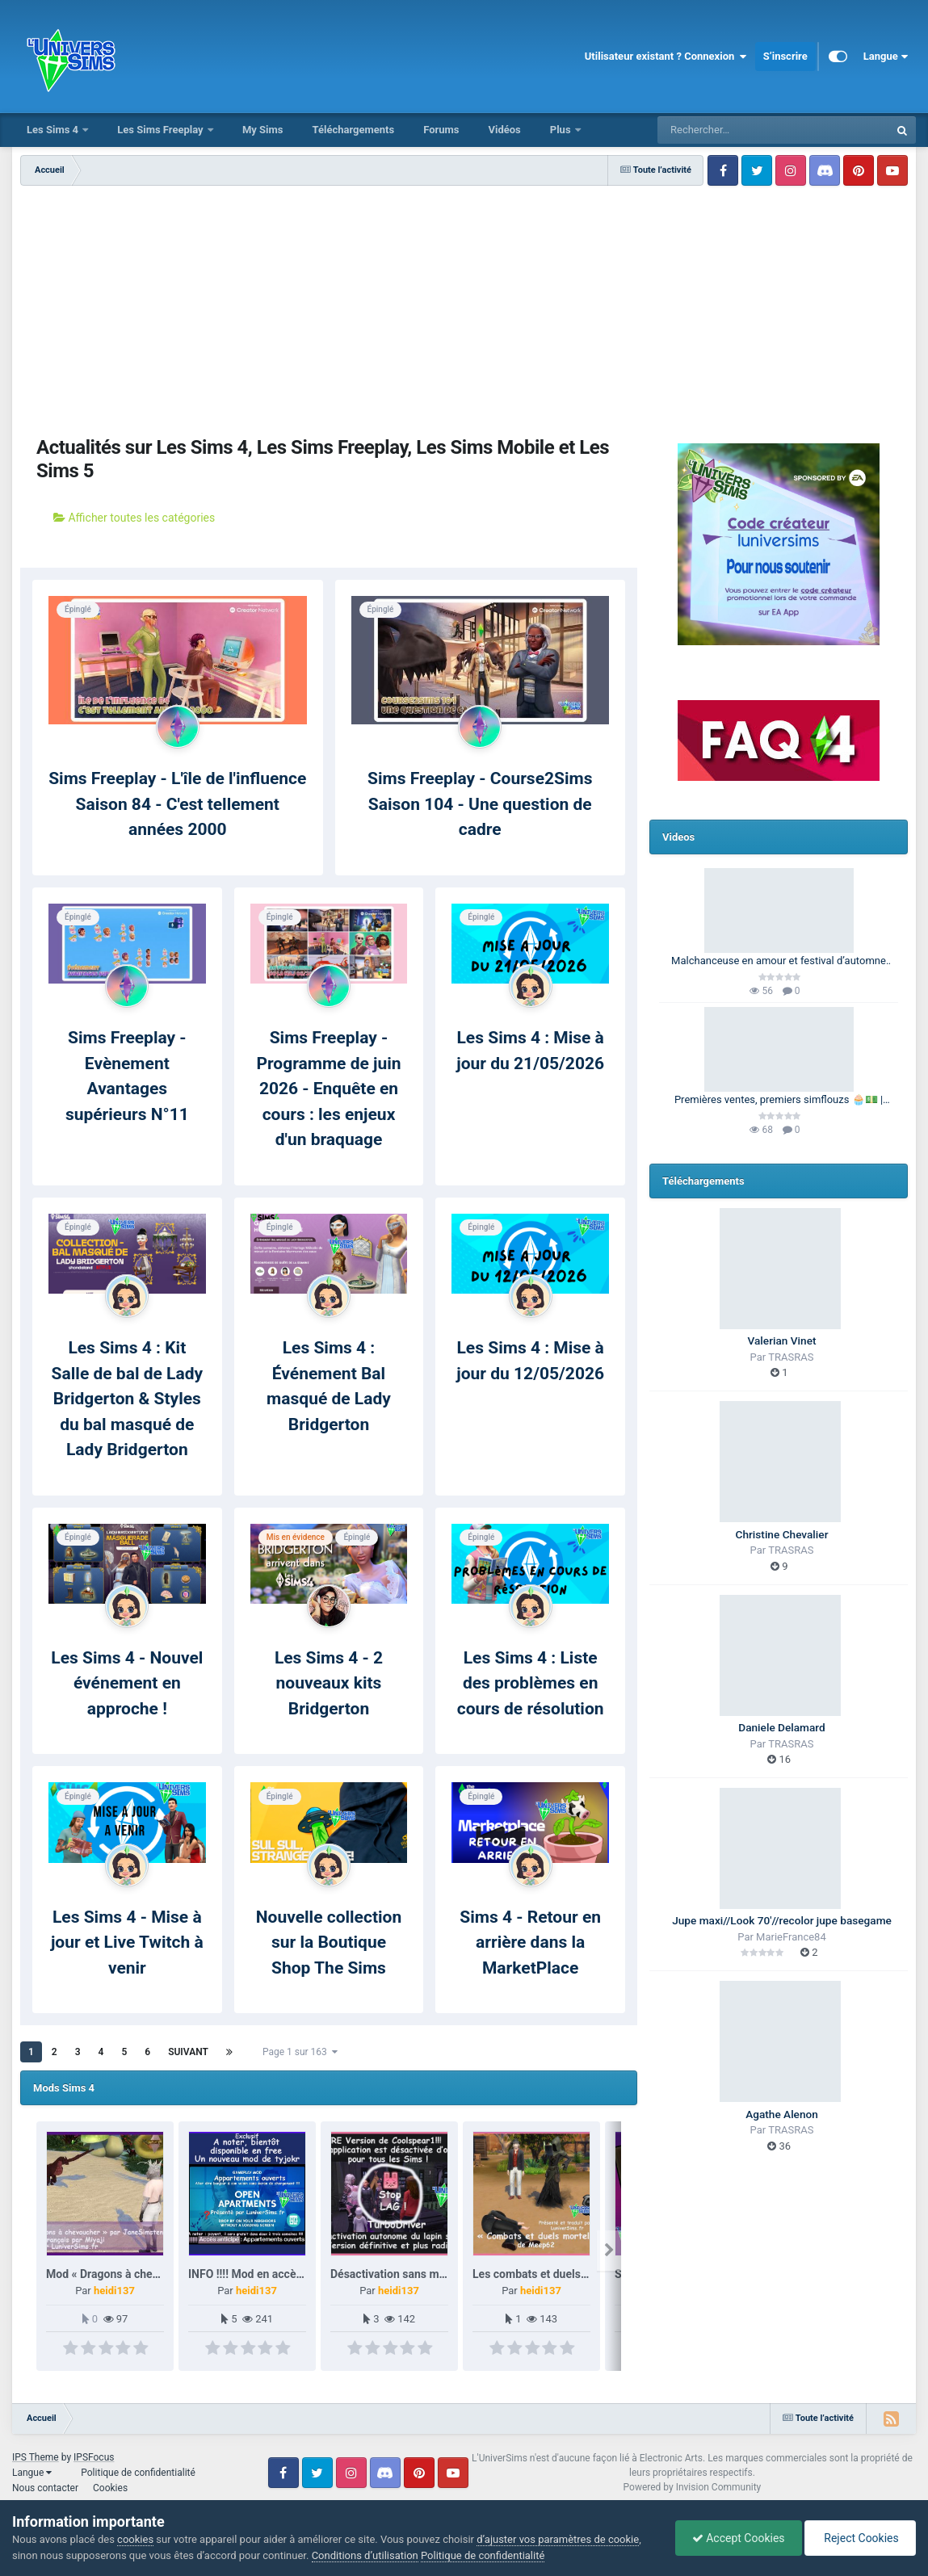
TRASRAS (790, 1357)
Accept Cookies (738, 2538)
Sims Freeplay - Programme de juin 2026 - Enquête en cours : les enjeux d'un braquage (328, 1088)
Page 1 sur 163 (300, 2052)
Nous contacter (45, 2488)
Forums (441, 130)
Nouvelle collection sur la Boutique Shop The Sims (328, 1942)
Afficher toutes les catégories (134, 517)
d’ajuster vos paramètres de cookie (558, 2539)
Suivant (188, 2052)
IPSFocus (93, 2457)
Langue (885, 56)
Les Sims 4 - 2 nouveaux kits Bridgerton (329, 1683)
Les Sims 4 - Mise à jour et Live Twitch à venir (127, 1942)
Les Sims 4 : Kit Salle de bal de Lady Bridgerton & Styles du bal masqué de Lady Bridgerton (127, 1398)
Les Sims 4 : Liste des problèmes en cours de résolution (530, 1683)
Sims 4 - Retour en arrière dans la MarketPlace (530, 1942)
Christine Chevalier (782, 1534)
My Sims (262, 130)
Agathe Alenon (781, 2114)
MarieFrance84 (791, 1937)
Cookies (110, 2488)
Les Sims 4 (54, 130)
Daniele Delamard (781, 1727)
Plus (561, 130)
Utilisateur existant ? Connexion (666, 56)
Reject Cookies (860, 2538)
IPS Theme (35, 2457)
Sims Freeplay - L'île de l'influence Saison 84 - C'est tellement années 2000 (177, 804)
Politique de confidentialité (138, 2472)
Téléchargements (353, 130)
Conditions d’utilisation (365, 2555)
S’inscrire (785, 56)
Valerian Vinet (782, 1340)
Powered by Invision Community (693, 2487)
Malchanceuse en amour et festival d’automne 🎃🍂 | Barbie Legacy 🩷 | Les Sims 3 (778, 961)
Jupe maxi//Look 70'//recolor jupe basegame (782, 1920)
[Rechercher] (729, 130)
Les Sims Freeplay (161, 130)
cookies (135, 2539)
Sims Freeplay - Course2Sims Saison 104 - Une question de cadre (480, 804)
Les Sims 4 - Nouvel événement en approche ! (127, 1683)
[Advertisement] (329, 307)
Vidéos (504, 130)
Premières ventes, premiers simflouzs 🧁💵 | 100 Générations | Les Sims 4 (778, 1100)
